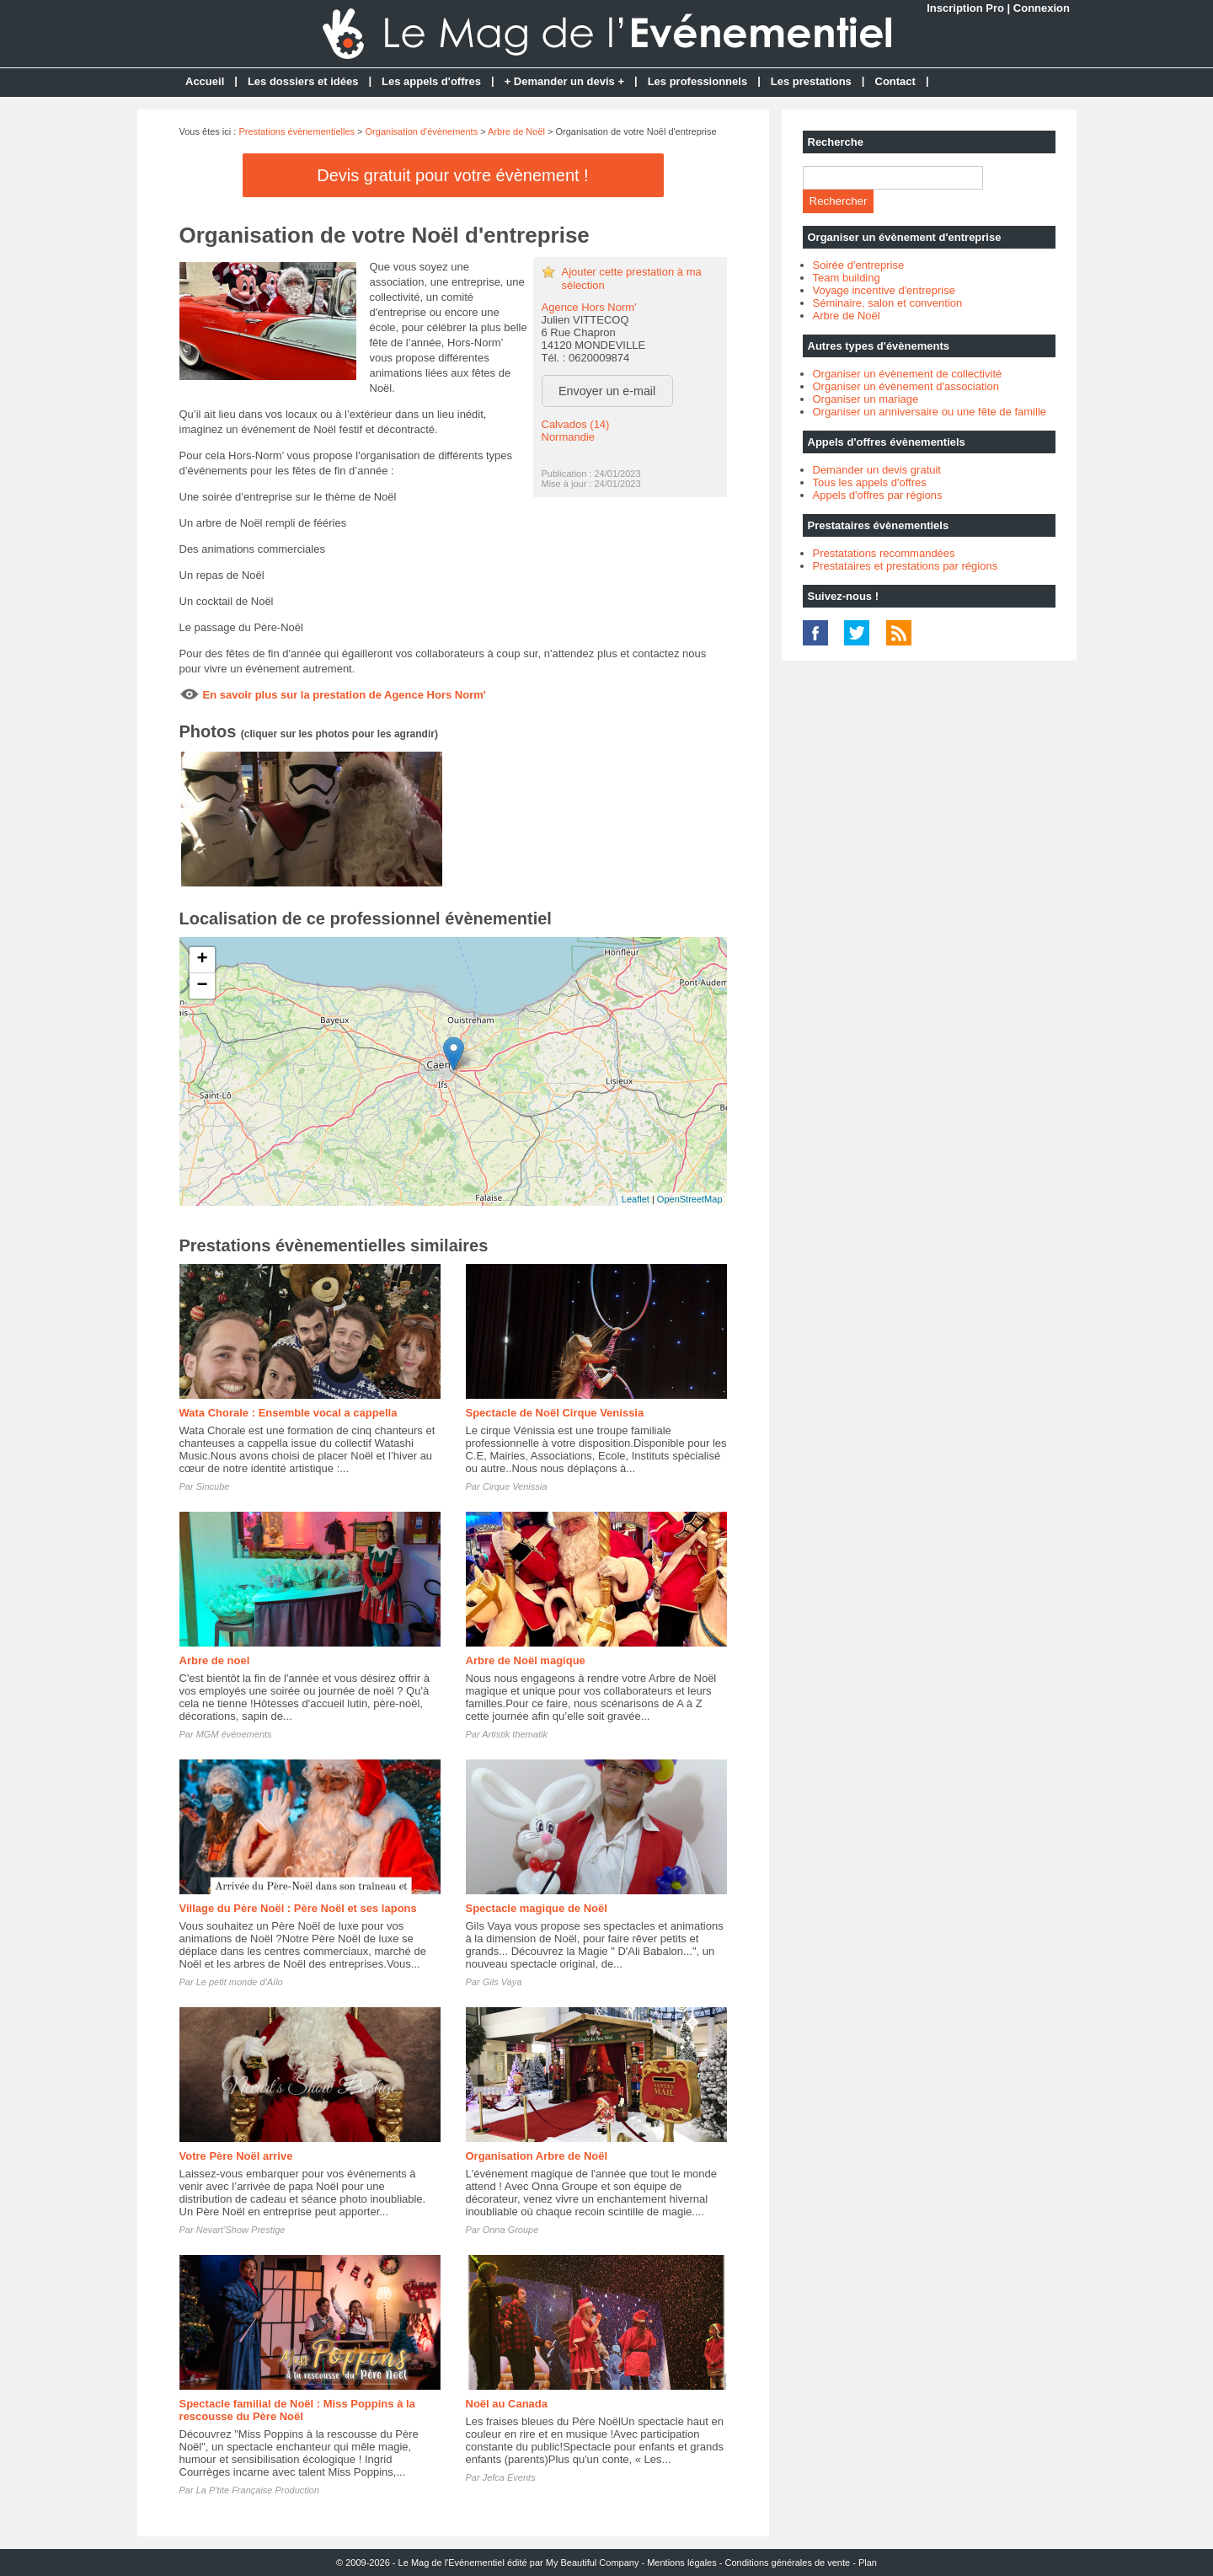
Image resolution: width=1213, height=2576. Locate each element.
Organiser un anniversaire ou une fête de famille (930, 411)
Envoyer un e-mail (606, 391)
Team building (846, 277)
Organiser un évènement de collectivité (907, 373)
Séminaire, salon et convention (888, 303)
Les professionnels (697, 81)
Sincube (213, 1486)
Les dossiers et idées (303, 81)
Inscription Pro (965, 8)
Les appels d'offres (431, 81)
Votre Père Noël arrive (236, 2156)
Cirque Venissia (515, 1486)
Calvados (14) (576, 424)
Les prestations (811, 81)
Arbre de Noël (516, 131)
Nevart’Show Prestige (241, 2230)
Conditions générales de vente (788, 2562)
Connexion (1041, 8)
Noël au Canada (507, 2403)
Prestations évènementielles (296, 131)
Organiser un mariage (866, 399)
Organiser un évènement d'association (906, 386)
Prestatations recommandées (884, 553)
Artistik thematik (515, 1734)
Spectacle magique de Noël (536, 1908)
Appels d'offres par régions (878, 495)
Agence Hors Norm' (589, 307)
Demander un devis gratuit (877, 469)
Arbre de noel (214, 1660)
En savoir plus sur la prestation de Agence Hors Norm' (344, 694)
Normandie (569, 437)
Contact (895, 81)
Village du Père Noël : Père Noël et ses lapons (298, 1908)
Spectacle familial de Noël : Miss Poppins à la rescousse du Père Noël (297, 2410)
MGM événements (234, 1734)
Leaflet (635, 1199)
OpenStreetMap (690, 1199)
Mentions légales (682, 2562)
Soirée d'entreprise (859, 265)
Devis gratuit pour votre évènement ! (452, 175)
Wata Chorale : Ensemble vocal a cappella (288, 1412)
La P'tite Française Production (257, 2490)
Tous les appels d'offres (870, 482)
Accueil (204, 81)
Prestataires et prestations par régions (905, 566)
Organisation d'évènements (422, 131)
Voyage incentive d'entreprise (884, 290)
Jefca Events (509, 2477)
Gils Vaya (502, 1982)
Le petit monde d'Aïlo (239, 1982)
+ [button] (201, 959)
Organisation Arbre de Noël (537, 2156)
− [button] (201, 986)
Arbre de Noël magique (525, 1660)
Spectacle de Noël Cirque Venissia (555, 1412)
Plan (867, 2562)
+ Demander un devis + (564, 81)
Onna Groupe (511, 2230)
